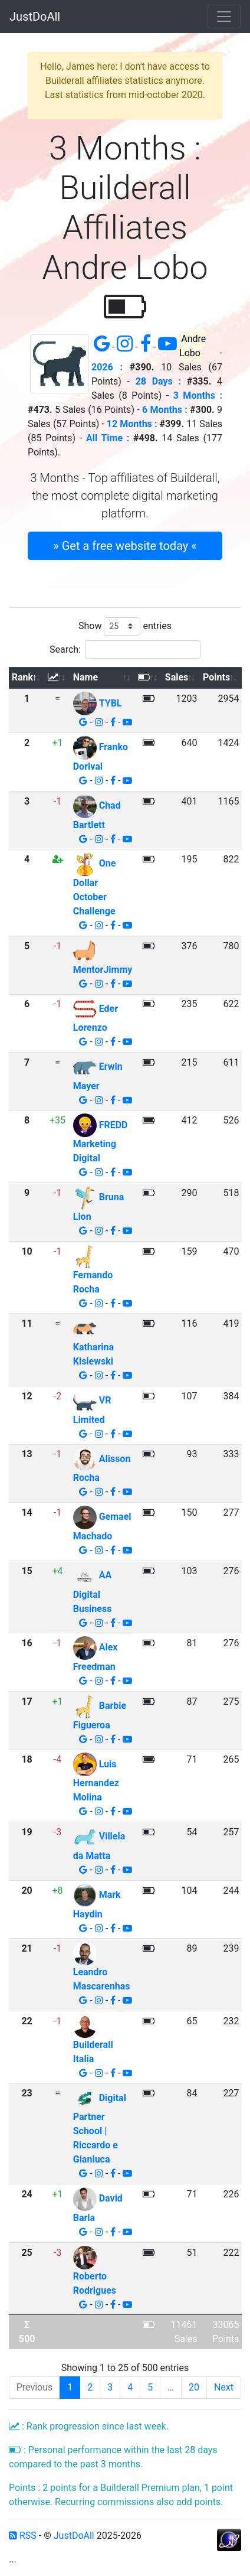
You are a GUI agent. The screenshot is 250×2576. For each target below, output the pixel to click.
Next (223, 2387)
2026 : (107, 367)
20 (194, 2387)
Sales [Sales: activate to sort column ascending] (177, 677)
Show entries (125, 626)
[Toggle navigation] (224, 16)
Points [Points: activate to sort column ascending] (216, 677)
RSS (23, 2535)
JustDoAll (34, 16)
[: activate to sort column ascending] (57, 678)
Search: (125, 649)
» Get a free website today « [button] (124, 546)
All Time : (107, 438)
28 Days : (158, 381)
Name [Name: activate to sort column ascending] (85, 677)
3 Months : (197, 395)
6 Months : (165, 409)
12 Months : (132, 423)
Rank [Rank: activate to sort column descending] (22, 677)
